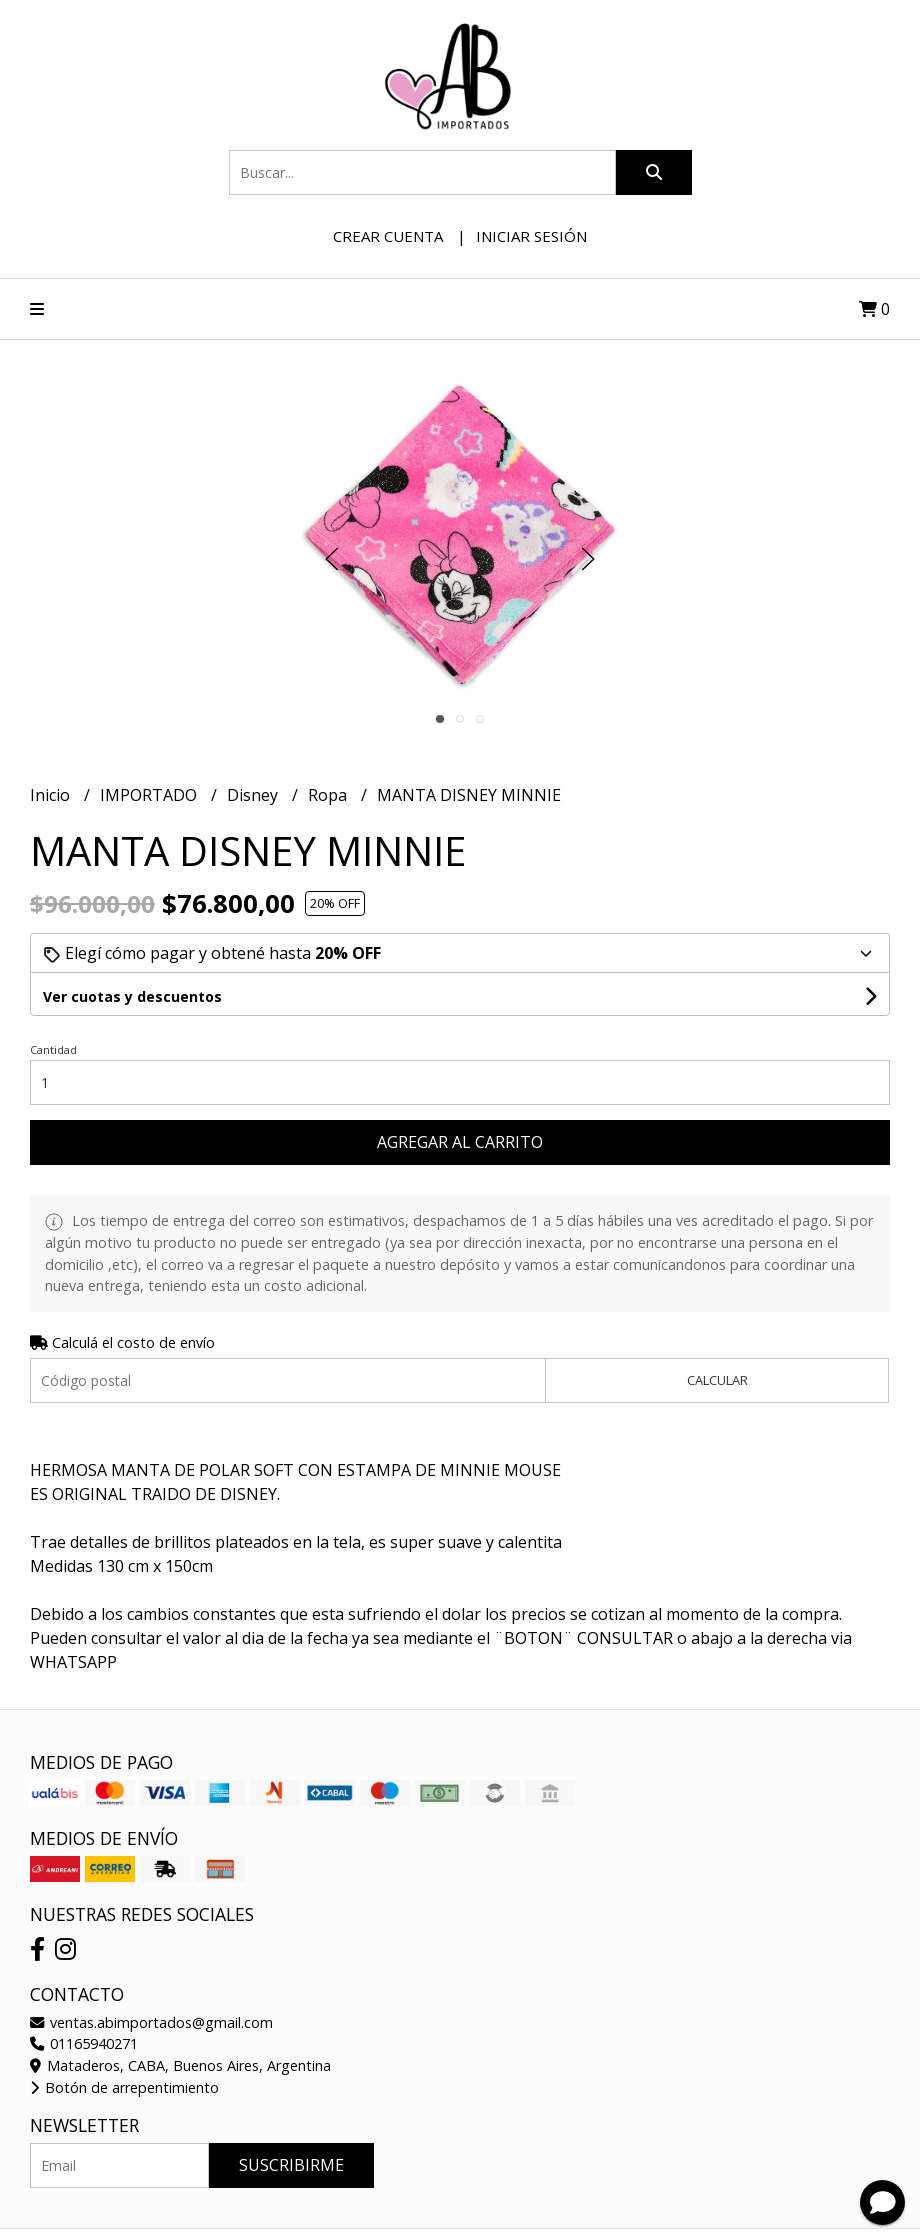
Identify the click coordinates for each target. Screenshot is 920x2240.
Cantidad (53, 1049)
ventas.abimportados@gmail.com (151, 2022)
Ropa (329, 795)
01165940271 (84, 2043)
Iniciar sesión (531, 236)
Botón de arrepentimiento (124, 2087)
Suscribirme (291, 2165)
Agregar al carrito (460, 1142)
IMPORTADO (150, 795)
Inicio (52, 795)
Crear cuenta (388, 236)
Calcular (717, 1380)
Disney (254, 795)
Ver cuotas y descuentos (132, 996)
